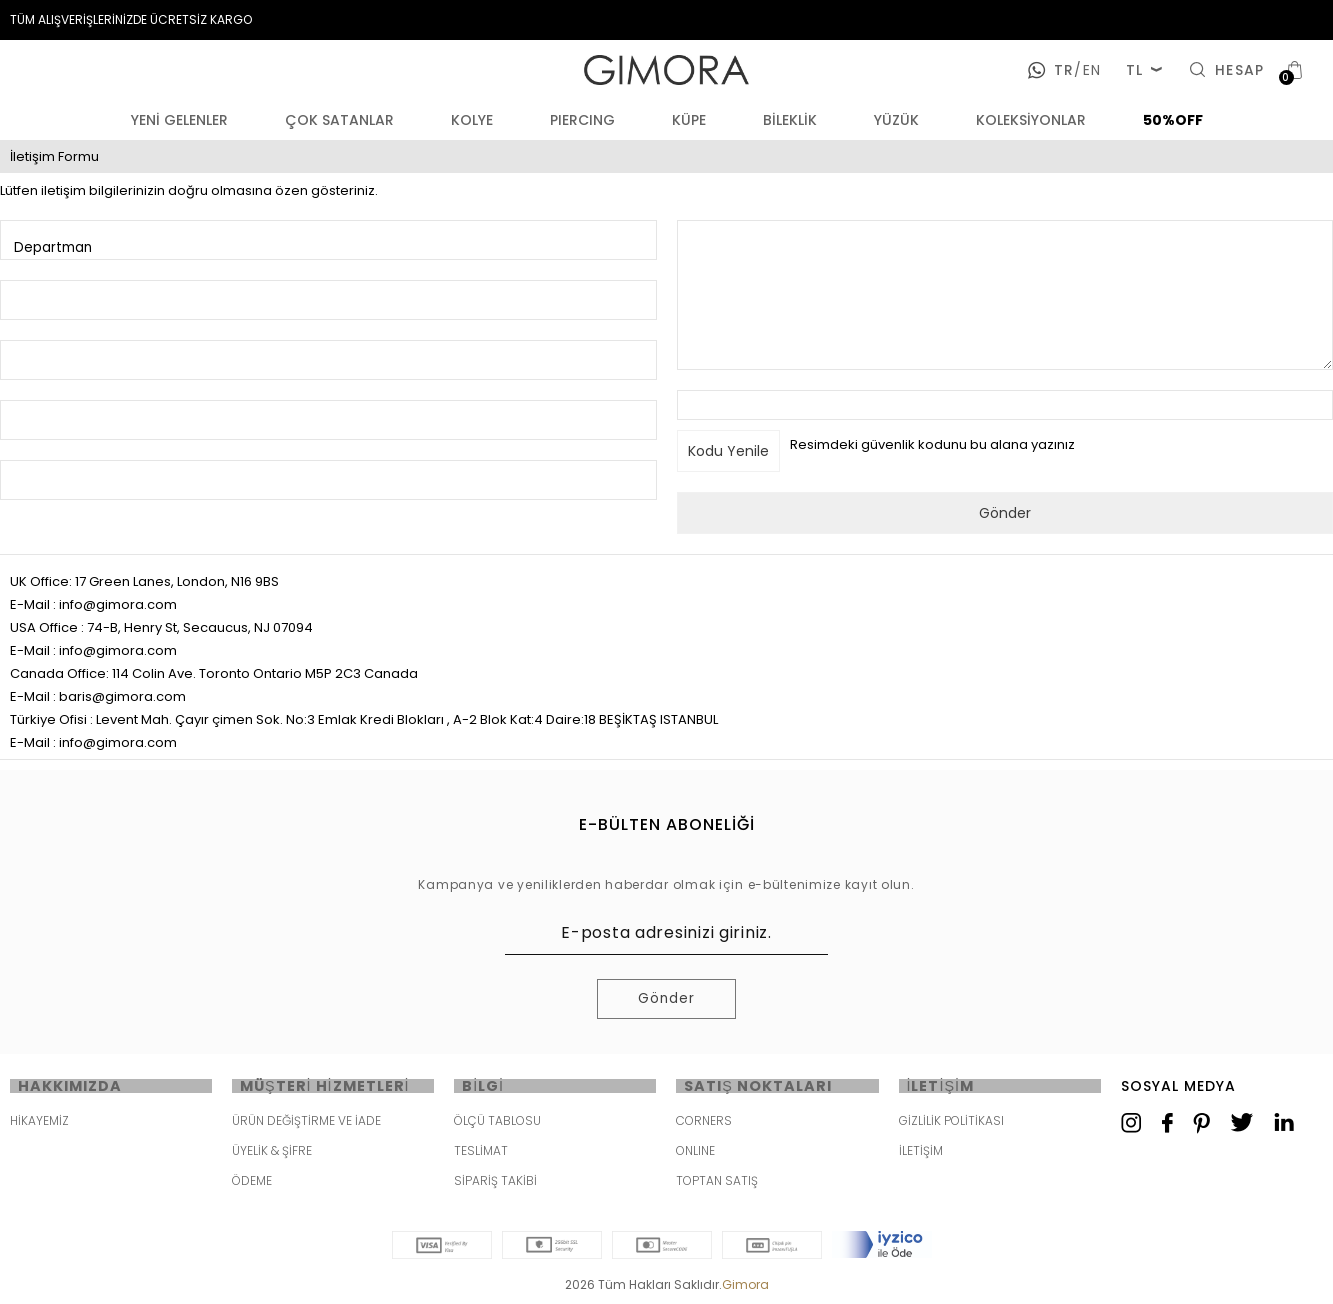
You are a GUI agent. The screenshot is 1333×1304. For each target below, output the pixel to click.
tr (1064, 70)
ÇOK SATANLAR (339, 120)
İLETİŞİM (921, 1153)
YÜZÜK (896, 120)
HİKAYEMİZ (39, 1123)
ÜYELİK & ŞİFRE (272, 1153)
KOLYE (472, 120)
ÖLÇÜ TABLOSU (497, 1123)
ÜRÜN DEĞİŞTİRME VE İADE (306, 1123)
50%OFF (1173, 120)
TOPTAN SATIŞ (717, 1183)
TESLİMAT (481, 1153)
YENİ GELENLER (179, 120)
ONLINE (695, 1153)
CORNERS (704, 1123)
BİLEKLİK (790, 120)
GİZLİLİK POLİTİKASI (951, 1123)
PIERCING (582, 120)
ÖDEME (252, 1183)
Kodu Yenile (728, 451)
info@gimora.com (118, 604)
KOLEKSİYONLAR (1031, 120)
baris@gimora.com (122, 696)
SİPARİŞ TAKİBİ (495, 1183)
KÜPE (689, 120)
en (1087, 70)
